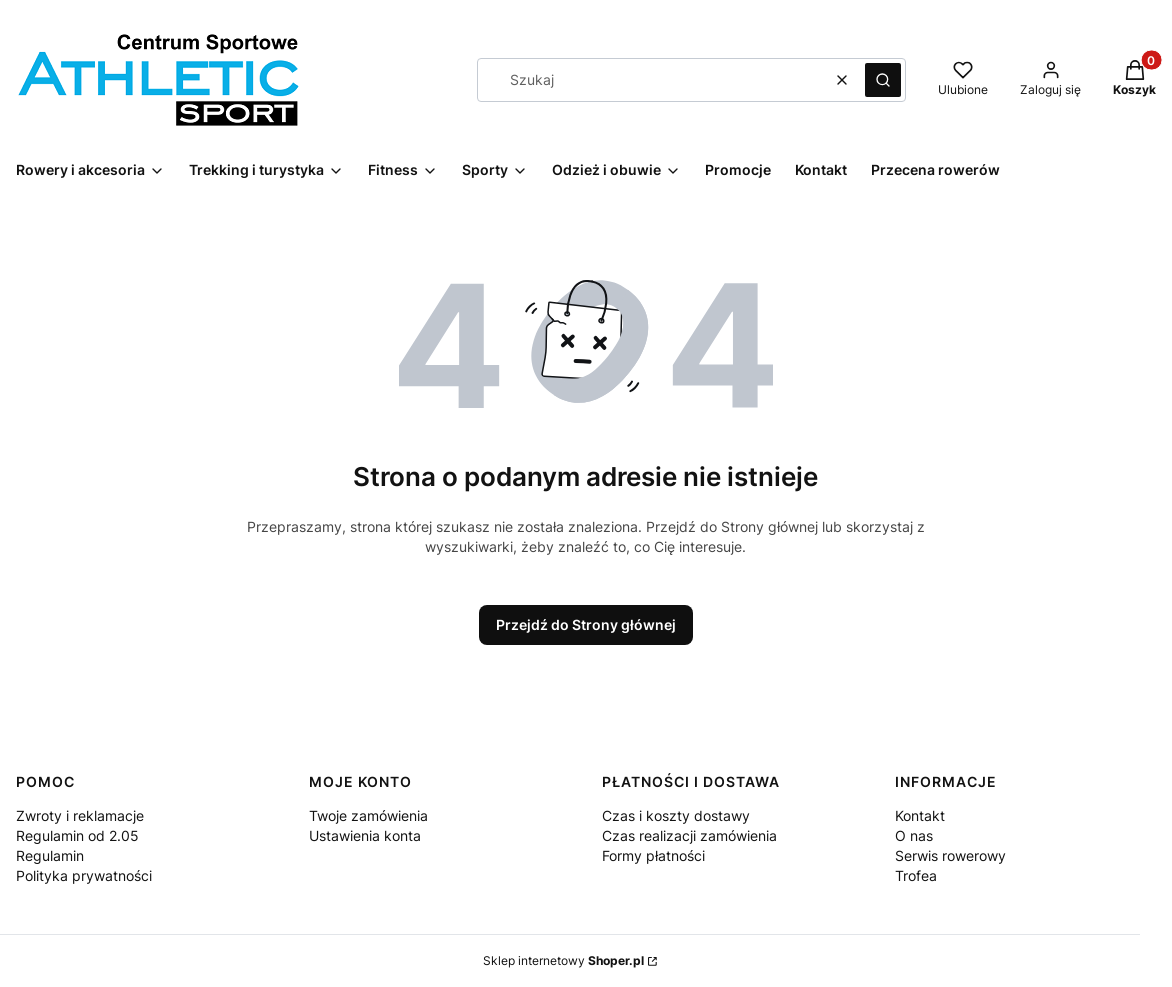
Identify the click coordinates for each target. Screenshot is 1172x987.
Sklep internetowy (563, 960)
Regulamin (50, 855)
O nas (914, 835)
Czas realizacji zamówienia (689, 835)
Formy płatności (653, 855)
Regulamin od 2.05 (77, 835)
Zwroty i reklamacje (80, 815)
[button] (883, 80)
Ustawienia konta (365, 835)
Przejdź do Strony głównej (586, 624)
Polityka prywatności (84, 875)
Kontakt (920, 815)
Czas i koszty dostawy (676, 815)
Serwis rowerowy (950, 855)
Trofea (916, 875)
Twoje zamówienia (368, 815)
